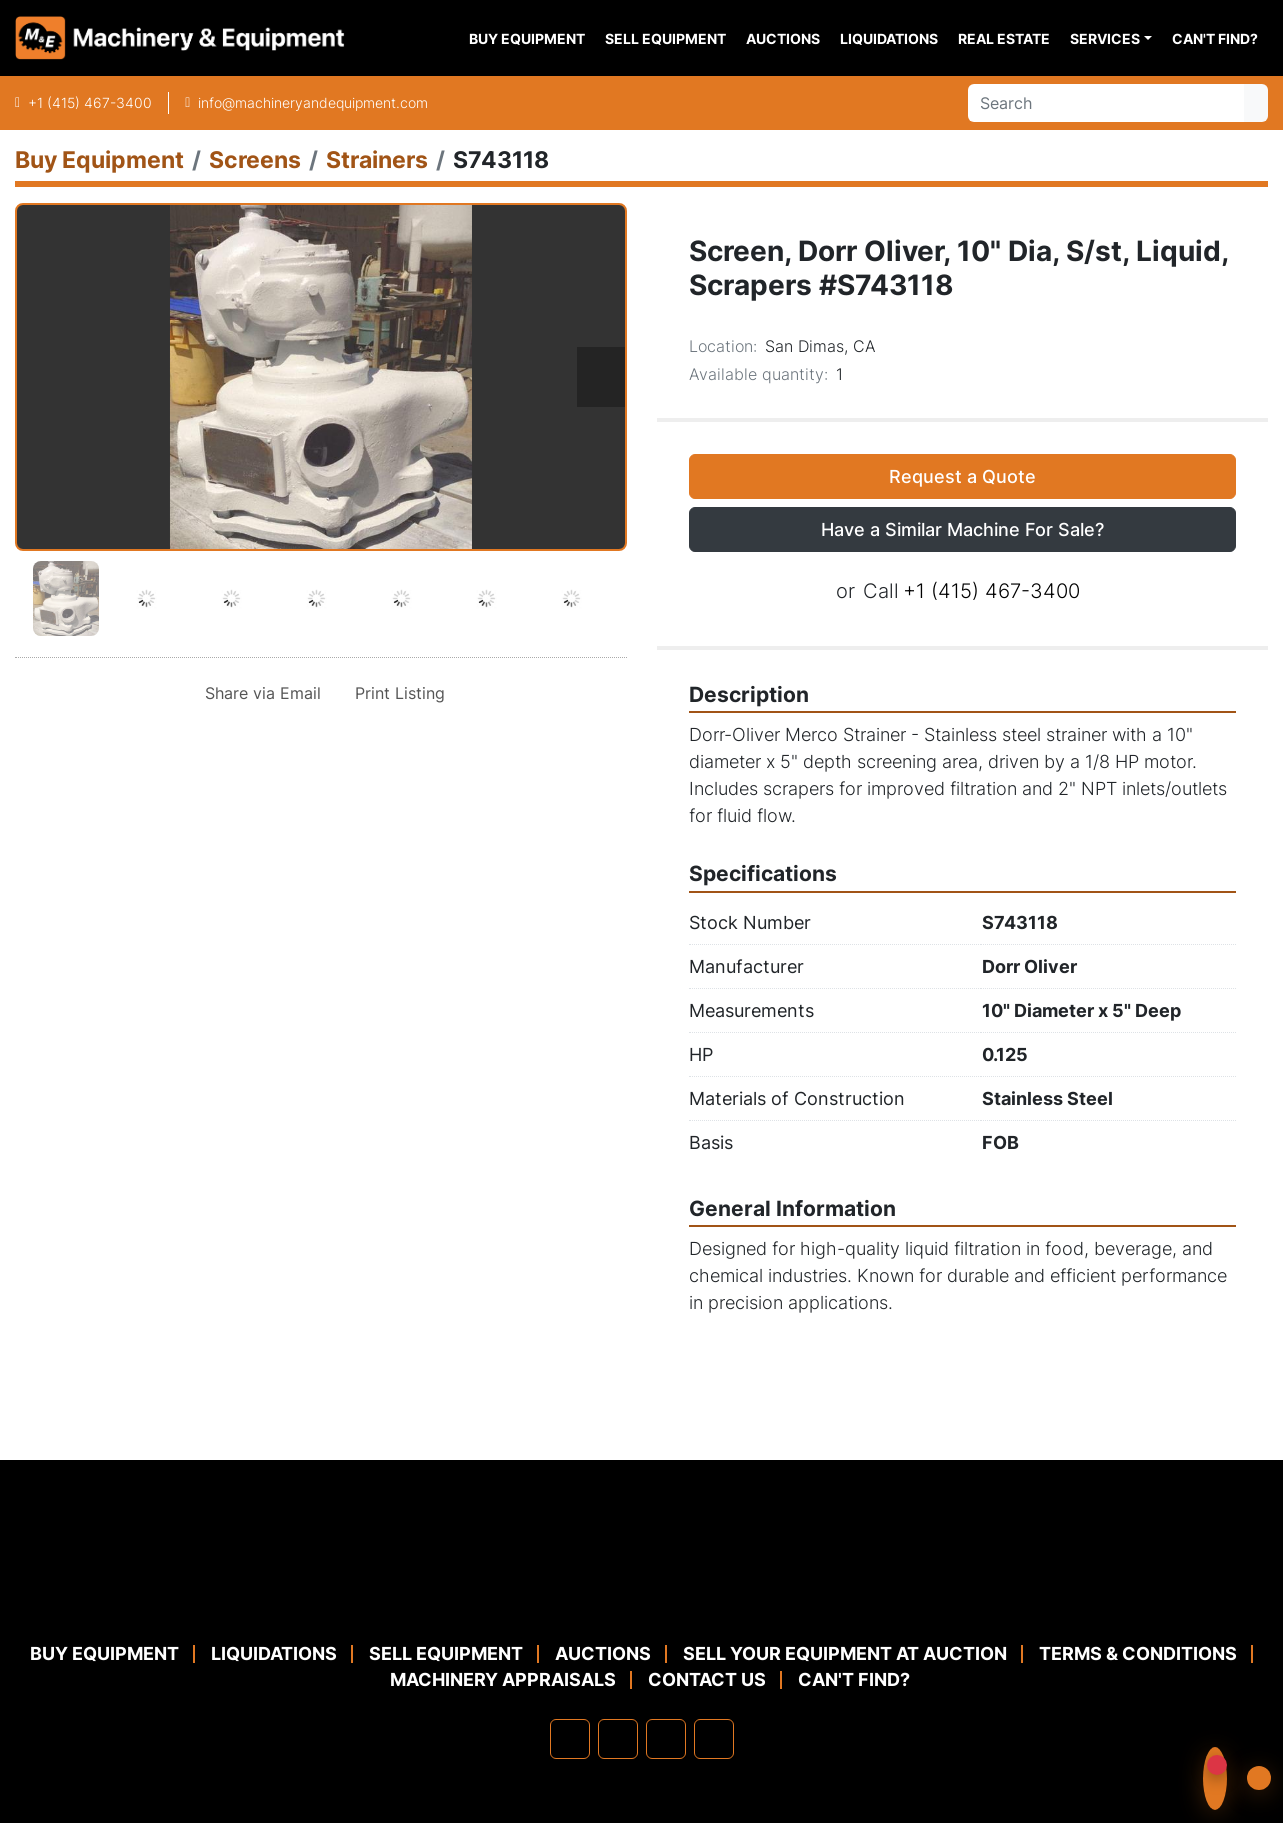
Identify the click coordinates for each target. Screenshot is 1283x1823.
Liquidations (889, 38)
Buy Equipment (527, 38)
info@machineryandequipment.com (313, 102)
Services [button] (1105, 38)
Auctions (783, 38)
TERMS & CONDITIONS (1138, 1653)
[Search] (1106, 103)
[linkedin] (618, 1739)
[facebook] (570, 1739)
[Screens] (255, 159)
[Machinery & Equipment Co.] (642, 1591)
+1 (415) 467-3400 (90, 102)
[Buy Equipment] (99, 159)
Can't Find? (1215, 38)
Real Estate (1004, 38)
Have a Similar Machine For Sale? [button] (962, 529)
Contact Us (707, 1679)
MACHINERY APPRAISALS (503, 1679)
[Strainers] (377, 159)
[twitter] (666, 1739)
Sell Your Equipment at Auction (845, 1653)
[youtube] (714, 1739)
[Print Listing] (396, 693)
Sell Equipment (665, 38)
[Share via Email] (259, 693)
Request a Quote (962, 476)
